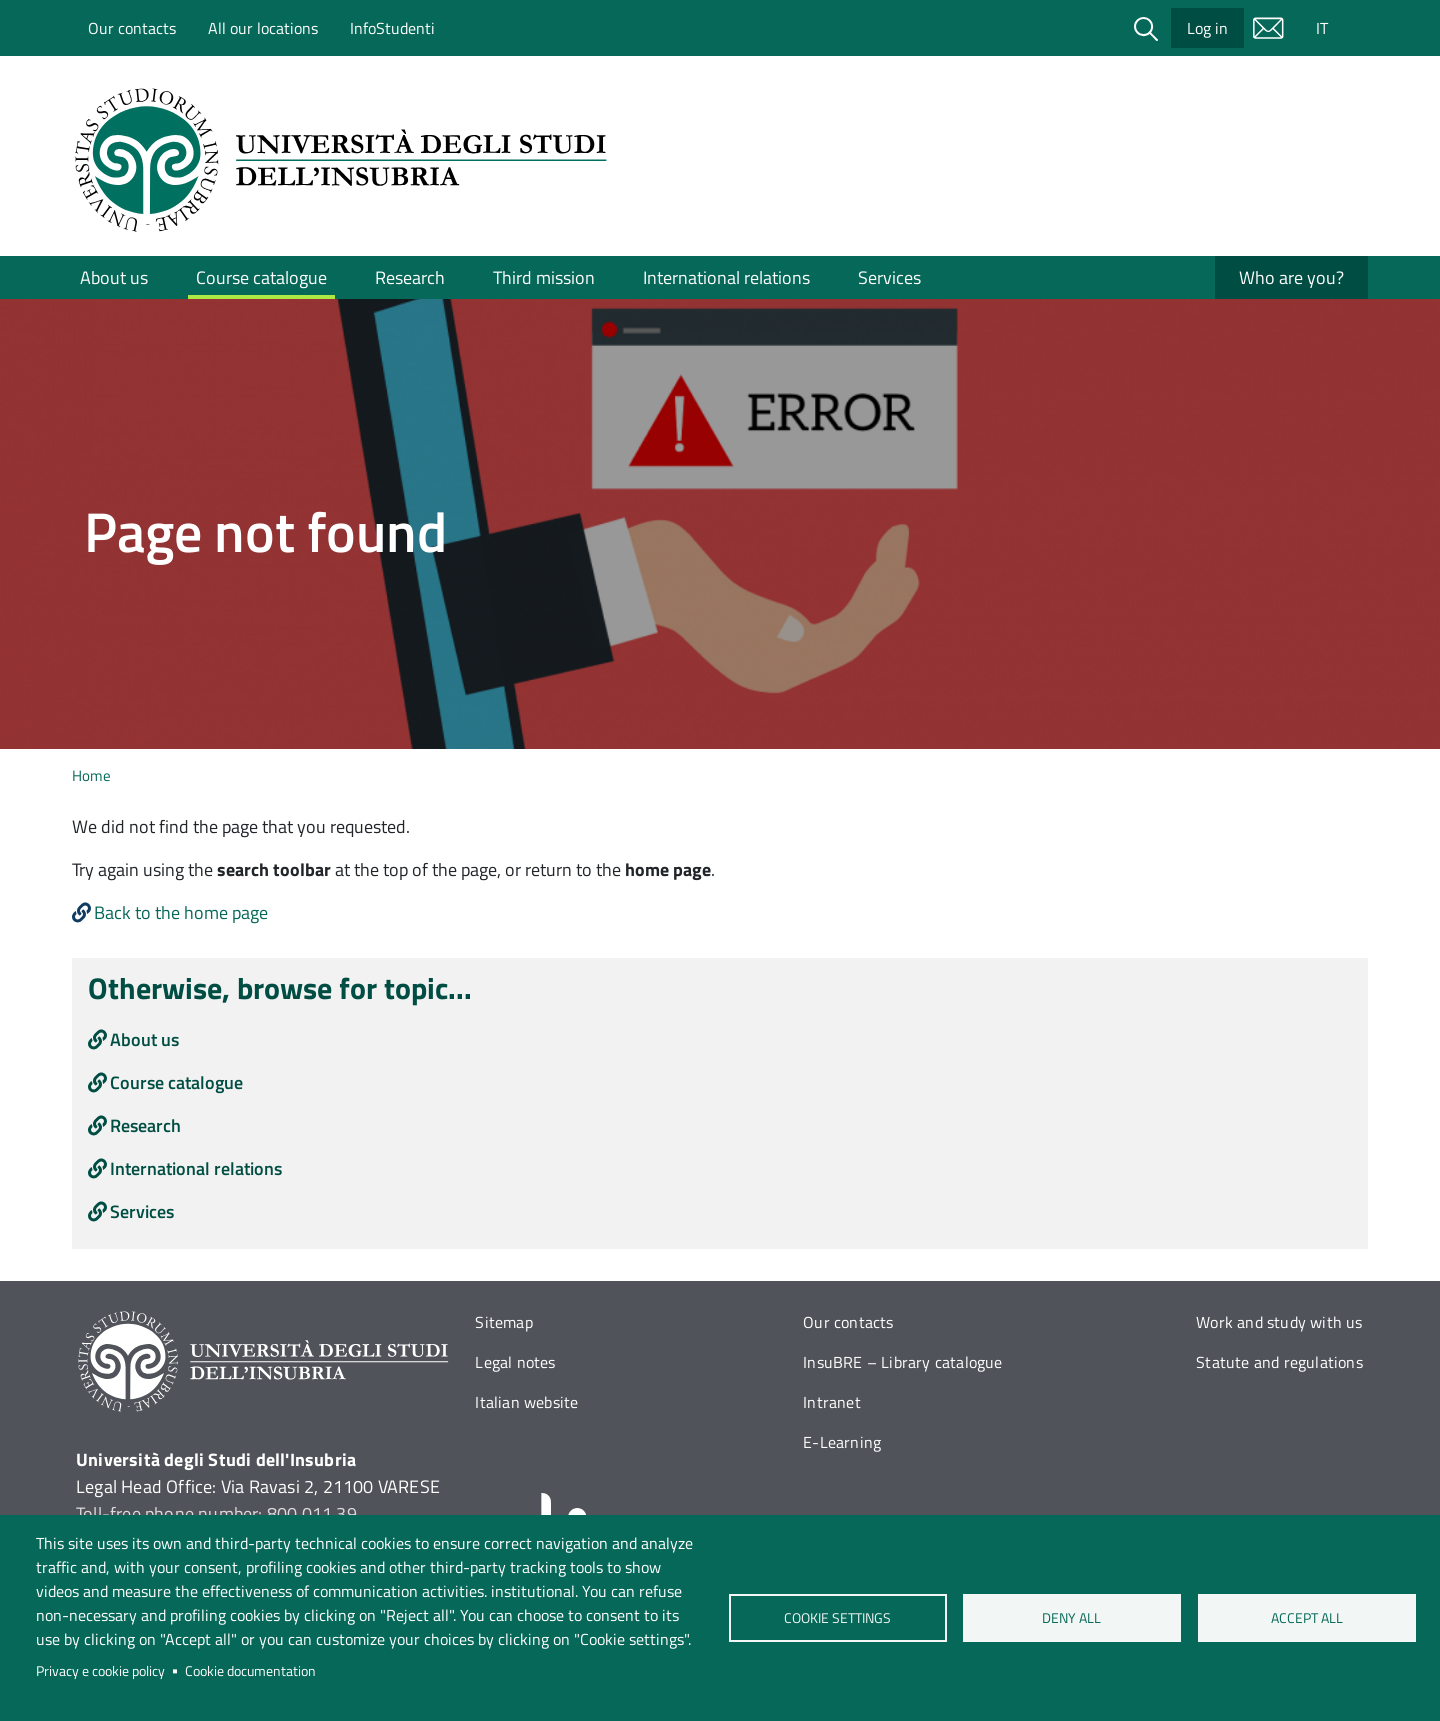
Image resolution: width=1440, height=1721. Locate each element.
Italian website (526, 1402)
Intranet (832, 1402)
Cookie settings (837, 1618)
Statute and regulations (1279, 1362)
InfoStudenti (392, 28)
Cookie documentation (250, 1671)
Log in (1207, 28)
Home (91, 775)
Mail (1268, 28)
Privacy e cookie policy (100, 1671)
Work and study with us (1279, 1322)
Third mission (544, 277)
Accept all (1307, 1618)
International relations (726, 277)
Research (410, 277)
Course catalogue (261, 277)
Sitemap (503, 1322)
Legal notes (515, 1362)
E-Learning (842, 1442)
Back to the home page (181, 912)
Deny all (1072, 1618)
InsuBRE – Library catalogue (902, 1362)
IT (1322, 28)
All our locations (263, 28)
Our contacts (132, 28)
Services (889, 277)
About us (114, 277)
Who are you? (1291, 277)
